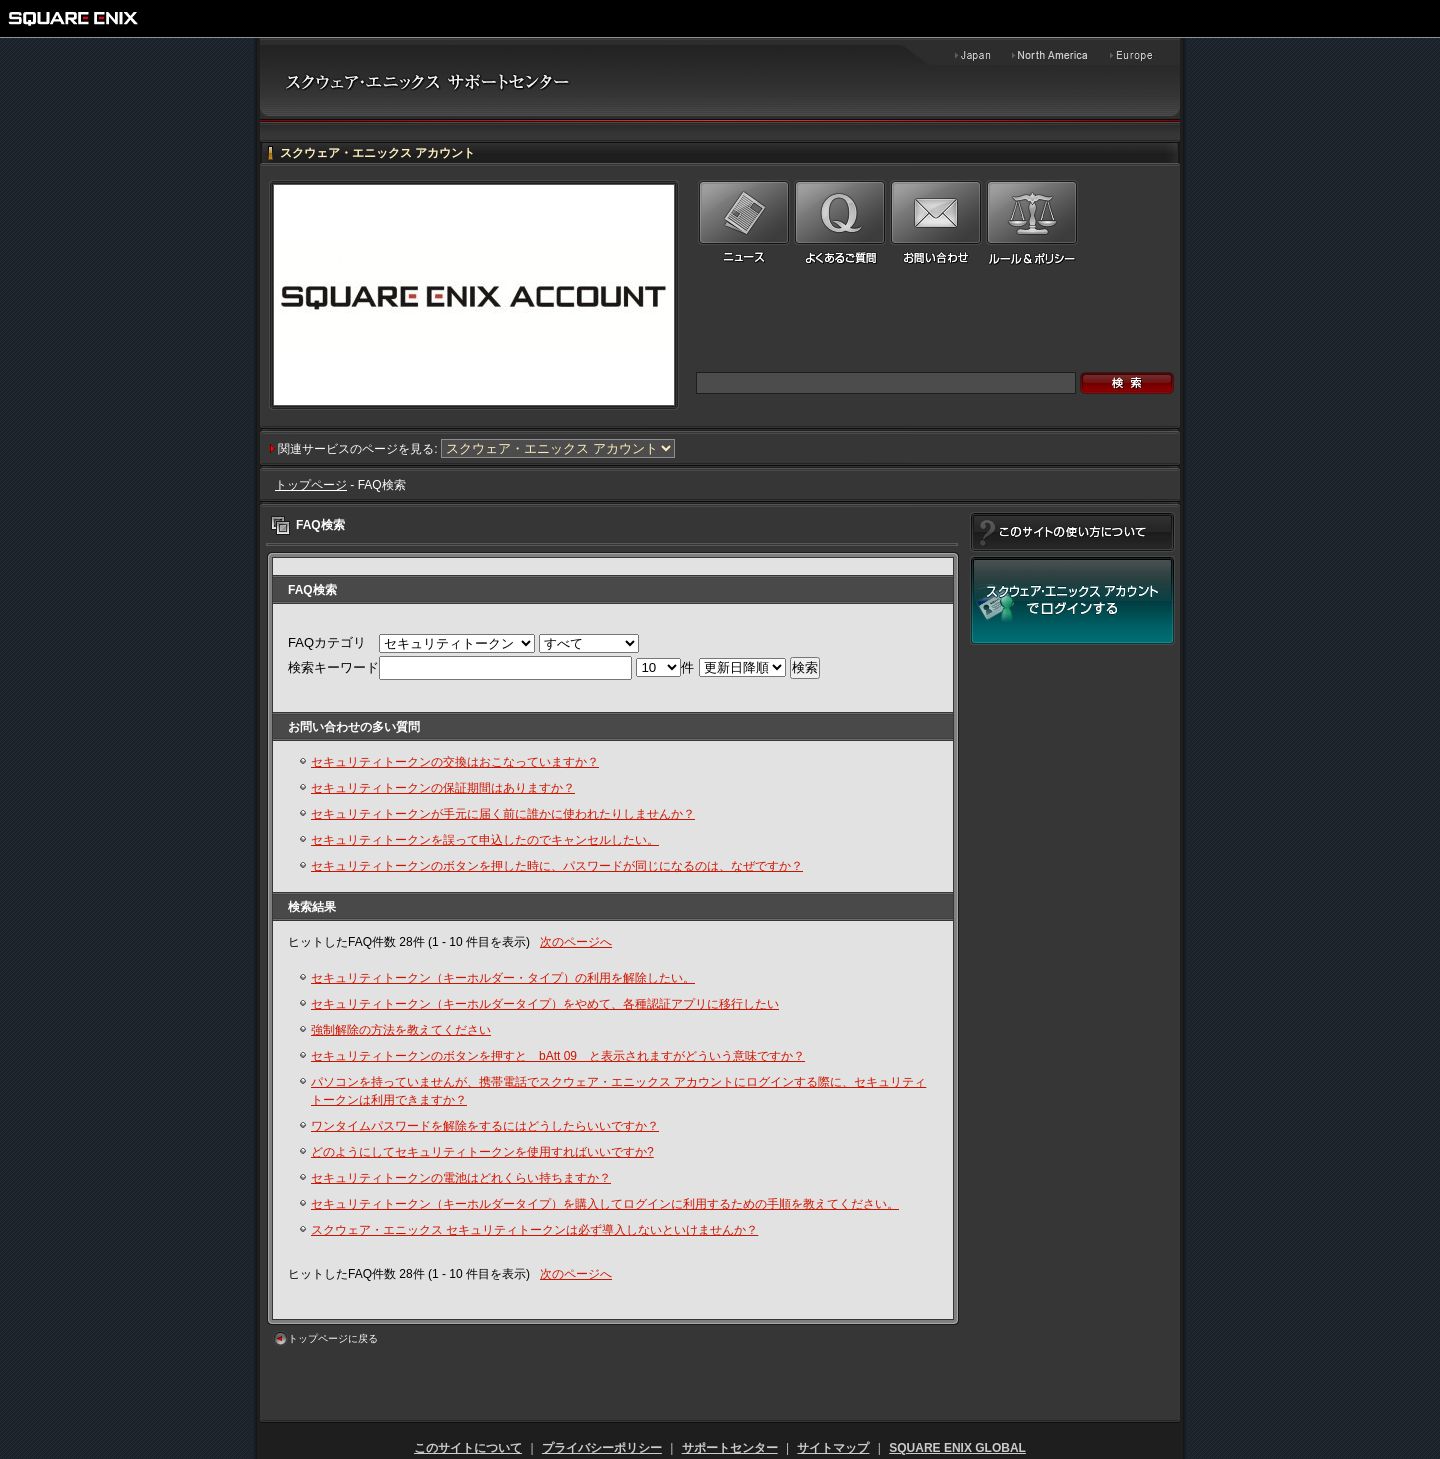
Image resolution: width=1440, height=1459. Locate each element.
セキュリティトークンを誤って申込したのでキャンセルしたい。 (485, 840)
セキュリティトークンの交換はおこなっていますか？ (455, 762)
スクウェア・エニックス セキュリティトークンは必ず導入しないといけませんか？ (534, 1230)
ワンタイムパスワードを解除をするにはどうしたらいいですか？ (485, 1126)
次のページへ (576, 942)
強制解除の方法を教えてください (401, 1030)
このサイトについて (468, 1448)
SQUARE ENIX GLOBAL (957, 1448)
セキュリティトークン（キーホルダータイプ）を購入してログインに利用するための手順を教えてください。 (605, 1204)
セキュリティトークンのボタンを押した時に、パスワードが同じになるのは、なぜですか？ (557, 866)
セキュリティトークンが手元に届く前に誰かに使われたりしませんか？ (503, 814)
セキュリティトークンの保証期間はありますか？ (443, 788)
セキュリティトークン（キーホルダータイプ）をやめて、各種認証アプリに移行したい (545, 1004)
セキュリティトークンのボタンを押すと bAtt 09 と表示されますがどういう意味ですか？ (558, 1056)
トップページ (311, 485)
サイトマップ (833, 1448)
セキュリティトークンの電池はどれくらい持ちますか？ (461, 1178)
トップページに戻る (333, 1338)
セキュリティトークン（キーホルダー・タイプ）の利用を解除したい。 (503, 978)
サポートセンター (730, 1448)
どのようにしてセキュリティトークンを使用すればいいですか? (482, 1152)
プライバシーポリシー (602, 1448)
